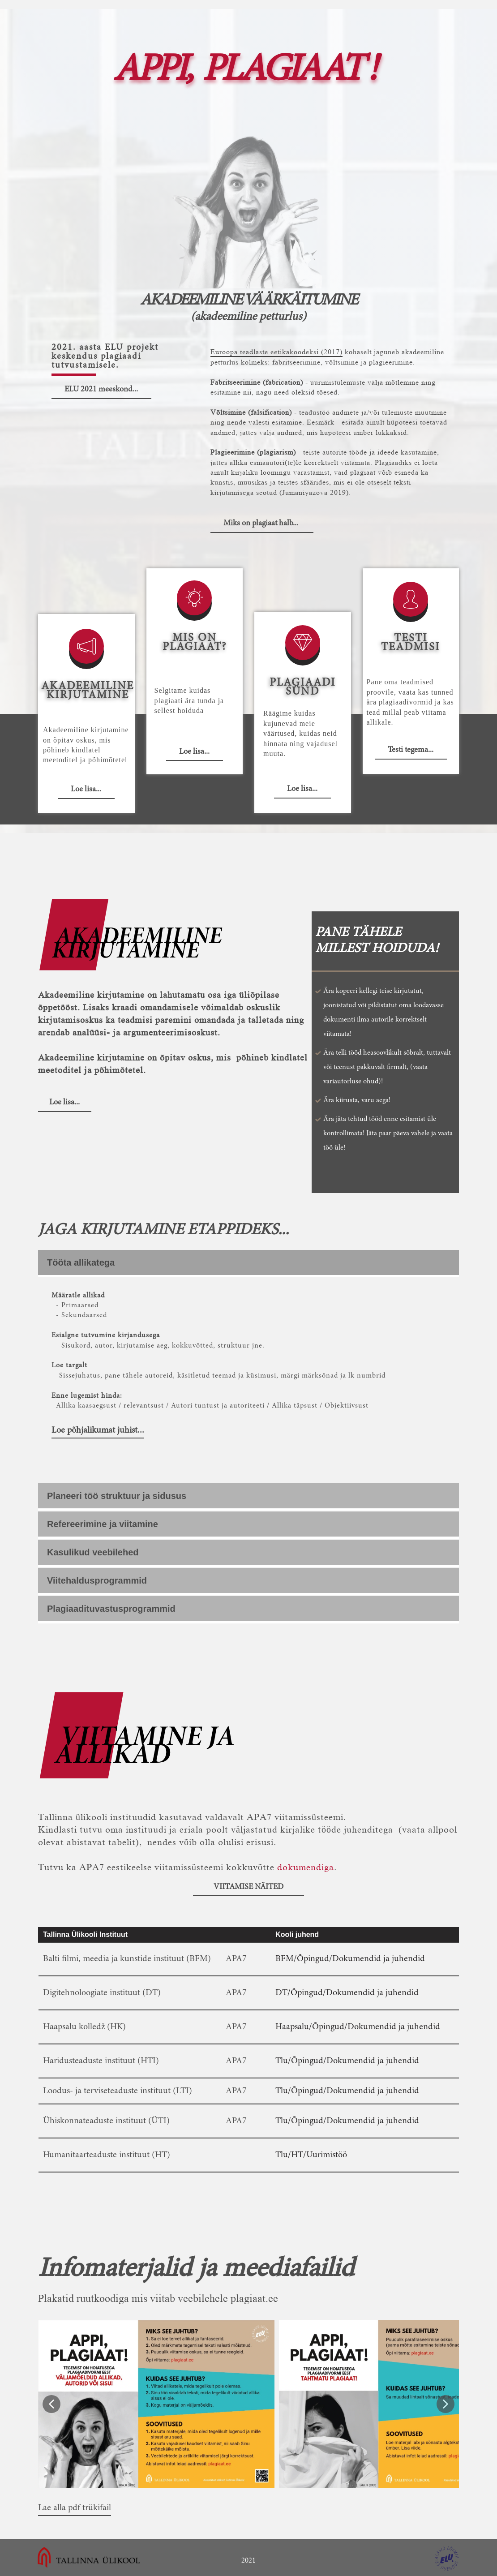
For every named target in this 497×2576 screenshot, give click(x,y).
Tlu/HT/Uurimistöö (311, 2155)
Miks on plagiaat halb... (261, 523)
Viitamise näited (248, 1887)
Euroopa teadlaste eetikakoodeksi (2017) (276, 352)
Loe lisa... (86, 790)
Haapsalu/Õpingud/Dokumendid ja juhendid (357, 2026)
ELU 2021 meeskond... (101, 390)
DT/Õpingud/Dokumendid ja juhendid (347, 1992)
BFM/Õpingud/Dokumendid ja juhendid (350, 1958)
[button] (51, 2404)
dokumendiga (305, 1867)
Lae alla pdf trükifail (74, 2507)
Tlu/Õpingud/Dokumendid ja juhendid (347, 2061)
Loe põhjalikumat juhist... (97, 1430)
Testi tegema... (410, 750)
